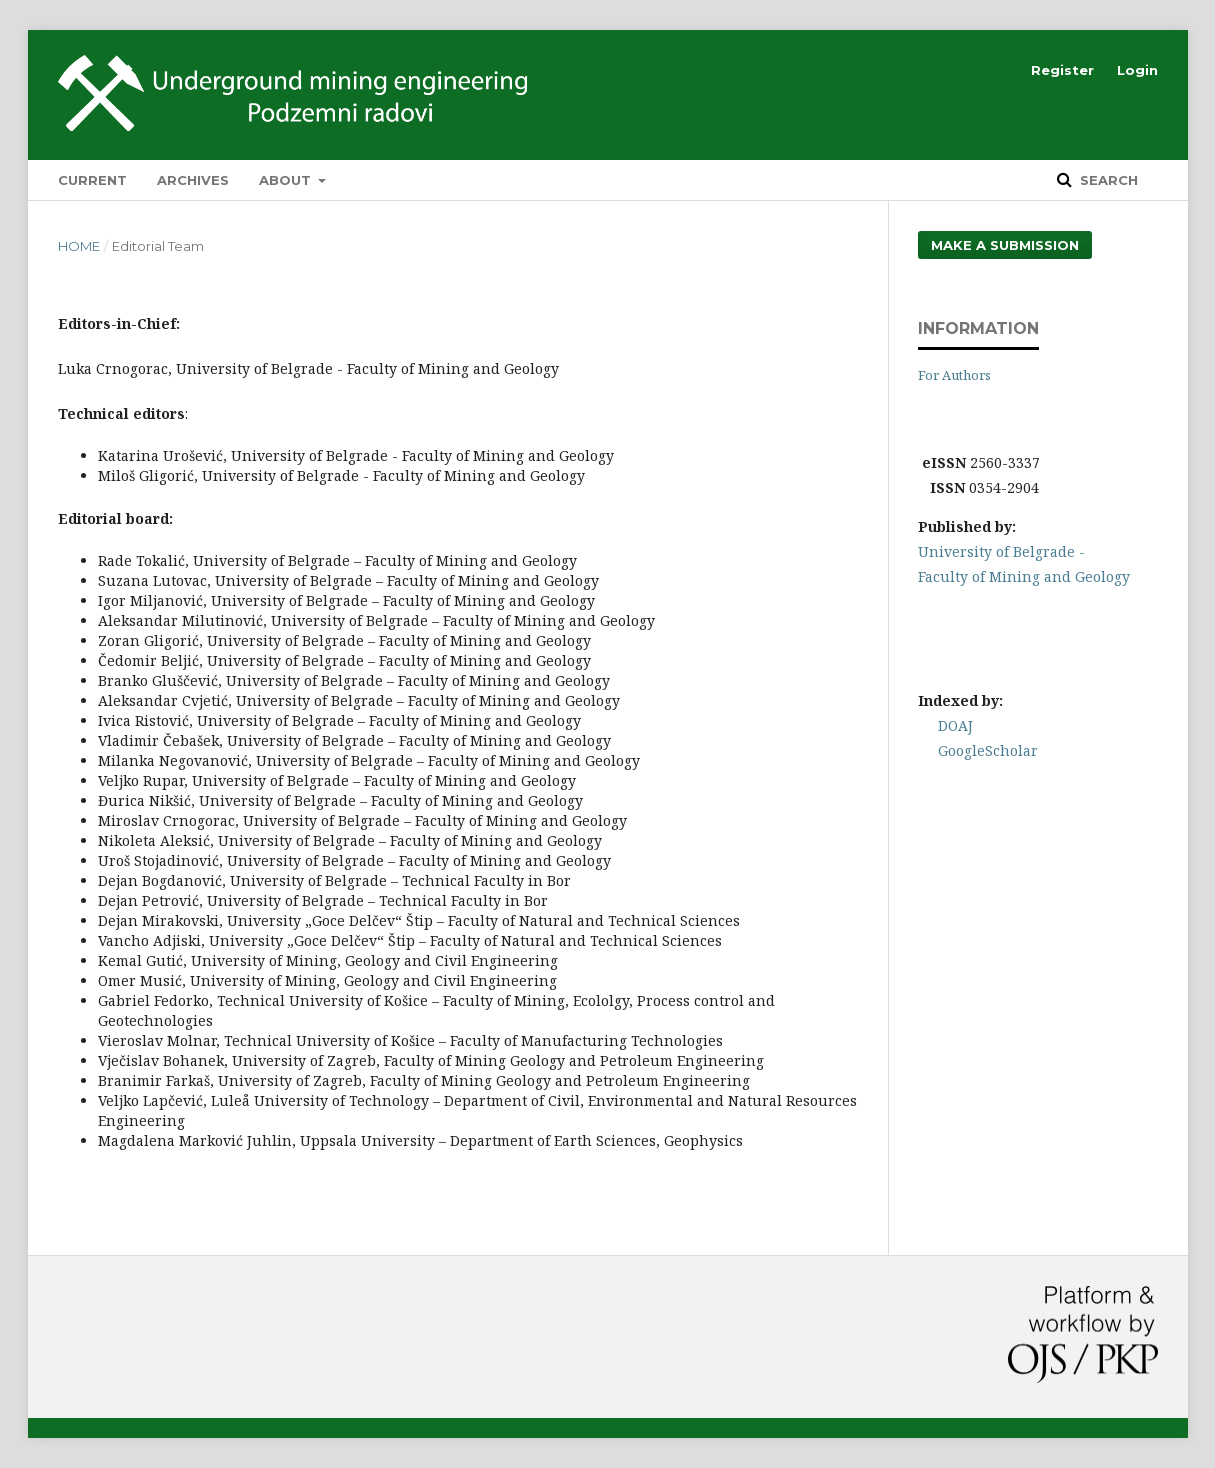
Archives (193, 180)
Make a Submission (1005, 245)
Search (1107, 180)
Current (92, 180)
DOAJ (955, 725)
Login (1137, 70)
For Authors (954, 375)
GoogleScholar (988, 750)
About (287, 180)
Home (79, 246)
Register (1062, 70)
